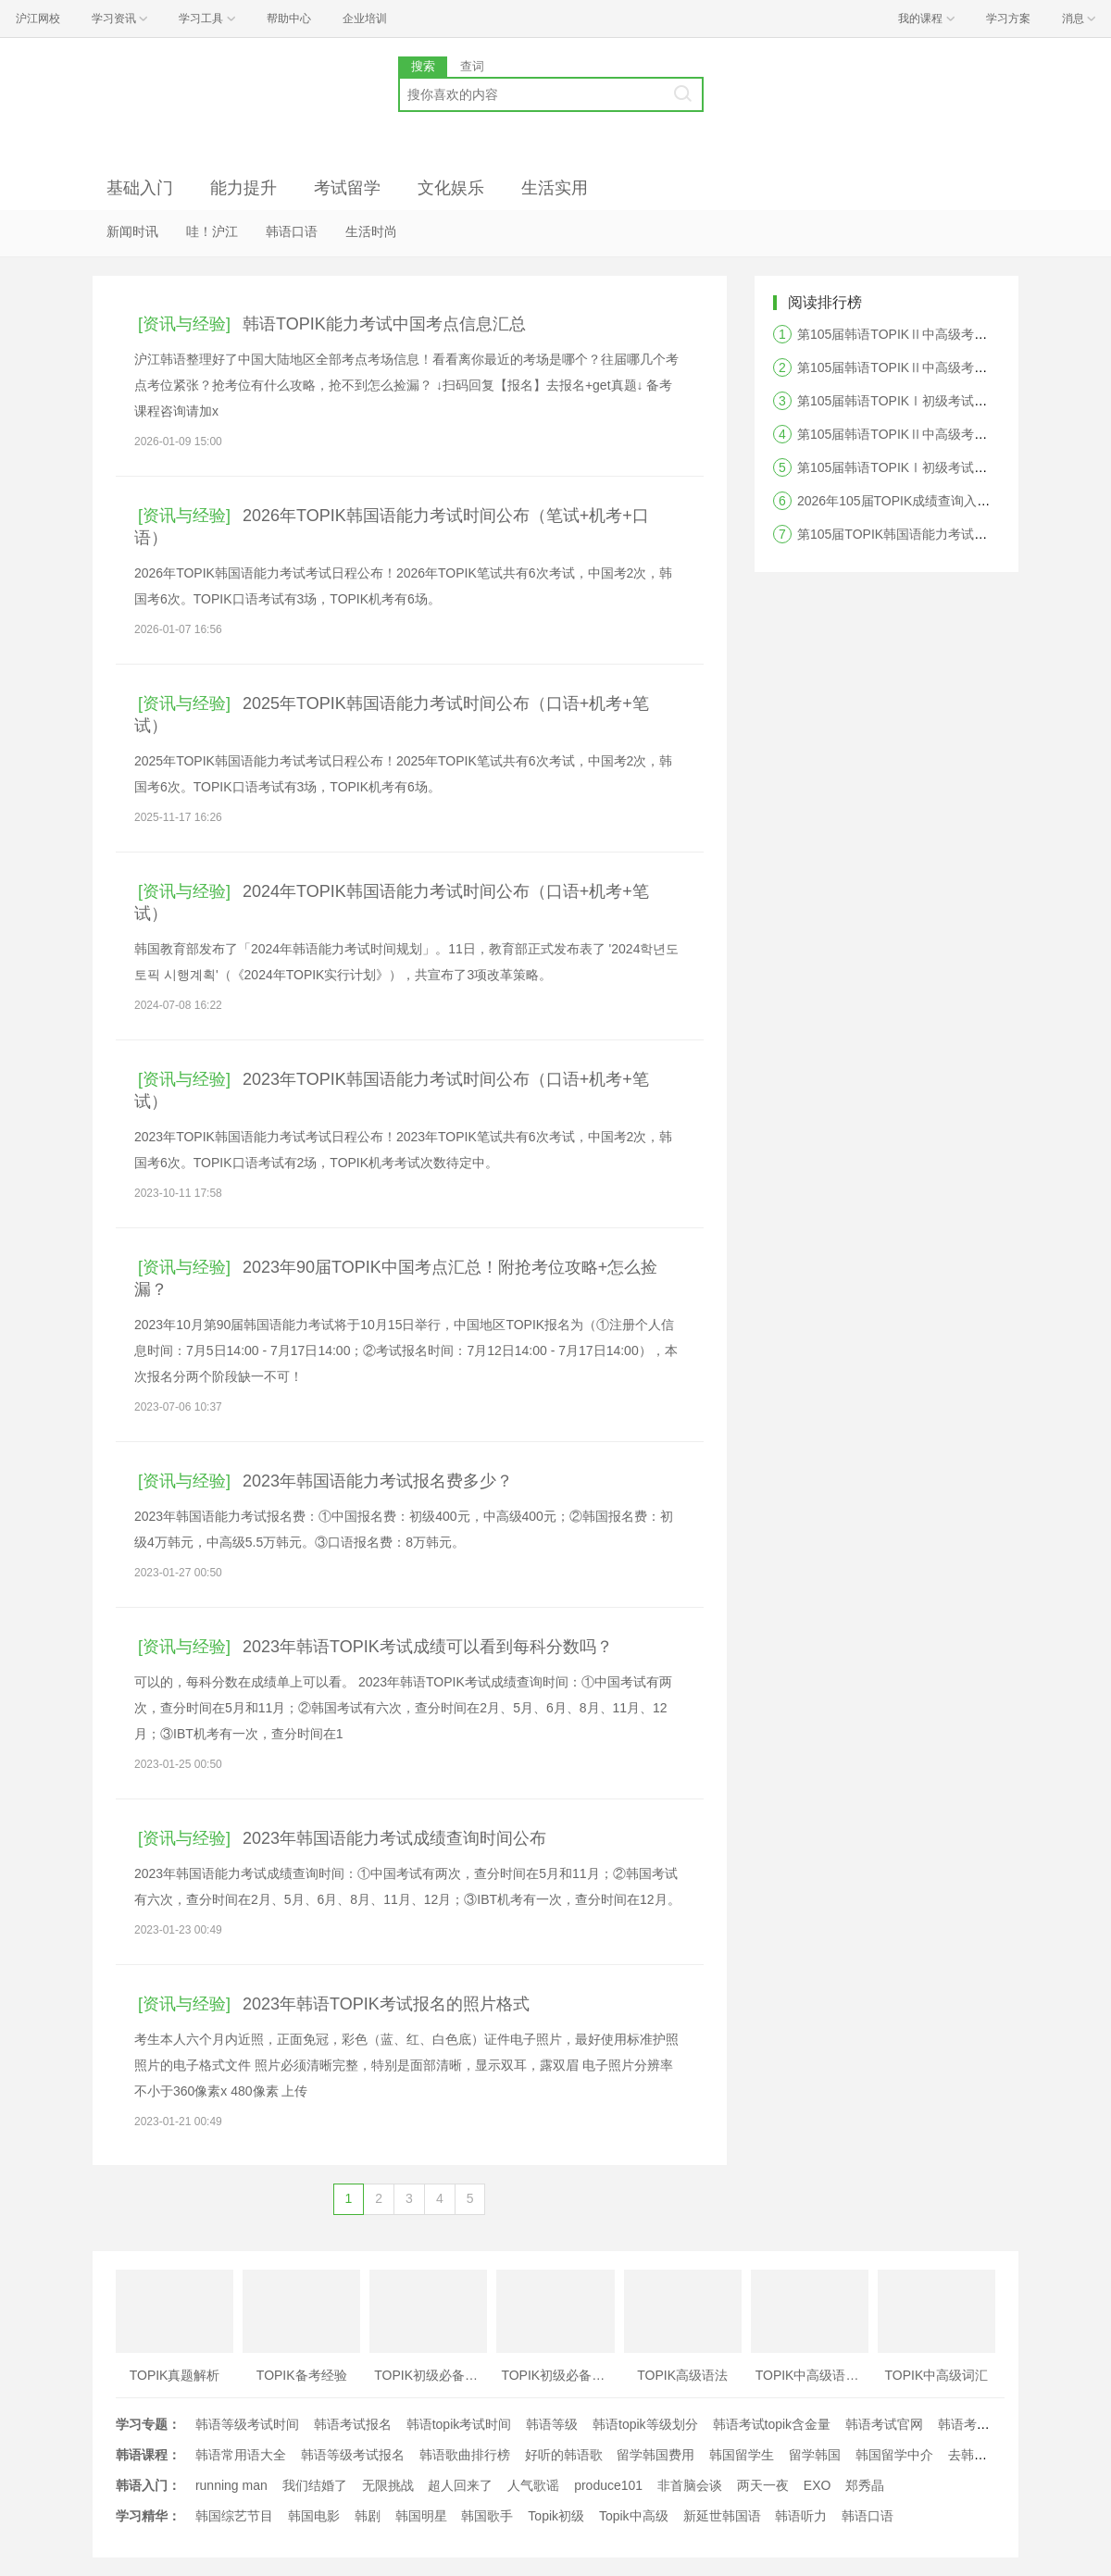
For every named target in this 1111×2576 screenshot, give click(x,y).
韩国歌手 (487, 2515)
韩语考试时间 (977, 2424)
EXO (817, 2485)
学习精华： (148, 2515)
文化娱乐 (451, 188)
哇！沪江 (212, 231)
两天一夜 (763, 2485)
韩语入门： (148, 2485)
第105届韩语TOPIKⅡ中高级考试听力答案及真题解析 (950, 334)
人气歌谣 (533, 2485)
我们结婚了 (314, 2485)
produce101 (608, 2485)
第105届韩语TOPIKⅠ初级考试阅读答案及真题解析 (944, 400)
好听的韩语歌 (564, 2454)
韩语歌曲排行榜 (464, 2454)
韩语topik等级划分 (645, 2424)
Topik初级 (556, 2515)
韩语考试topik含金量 (772, 2424)
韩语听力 (801, 2515)
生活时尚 (371, 231)
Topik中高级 (633, 2515)
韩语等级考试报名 (353, 2454)
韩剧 (368, 2515)
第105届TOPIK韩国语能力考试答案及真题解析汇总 (944, 534)
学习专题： (148, 2424)
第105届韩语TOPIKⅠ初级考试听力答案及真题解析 (944, 467)
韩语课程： (148, 2454)
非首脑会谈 (689, 2485)
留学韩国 (815, 2454)
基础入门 (139, 188)
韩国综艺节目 (234, 2515)
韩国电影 (314, 2515)
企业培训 (365, 18)
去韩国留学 (980, 2454)
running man (231, 2485)
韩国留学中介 (894, 2454)
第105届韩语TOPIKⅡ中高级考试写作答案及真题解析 (950, 434)
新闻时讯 (132, 231)
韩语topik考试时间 (459, 2424)
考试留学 (347, 188)
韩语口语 (292, 231)
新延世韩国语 (722, 2515)
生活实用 (554, 188)
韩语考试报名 (353, 2424)
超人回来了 (460, 2485)
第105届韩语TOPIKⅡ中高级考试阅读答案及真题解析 (950, 367)
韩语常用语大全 (240, 2454)
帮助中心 (289, 18)
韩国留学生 (741, 2454)
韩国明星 (421, 2515)
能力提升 (243, 188)
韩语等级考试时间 (247, 2424)
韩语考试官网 (884, 2424)
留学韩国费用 (655, 2454)
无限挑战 (388, 2485)
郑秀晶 (864, 2485)
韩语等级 (552, 2424)
